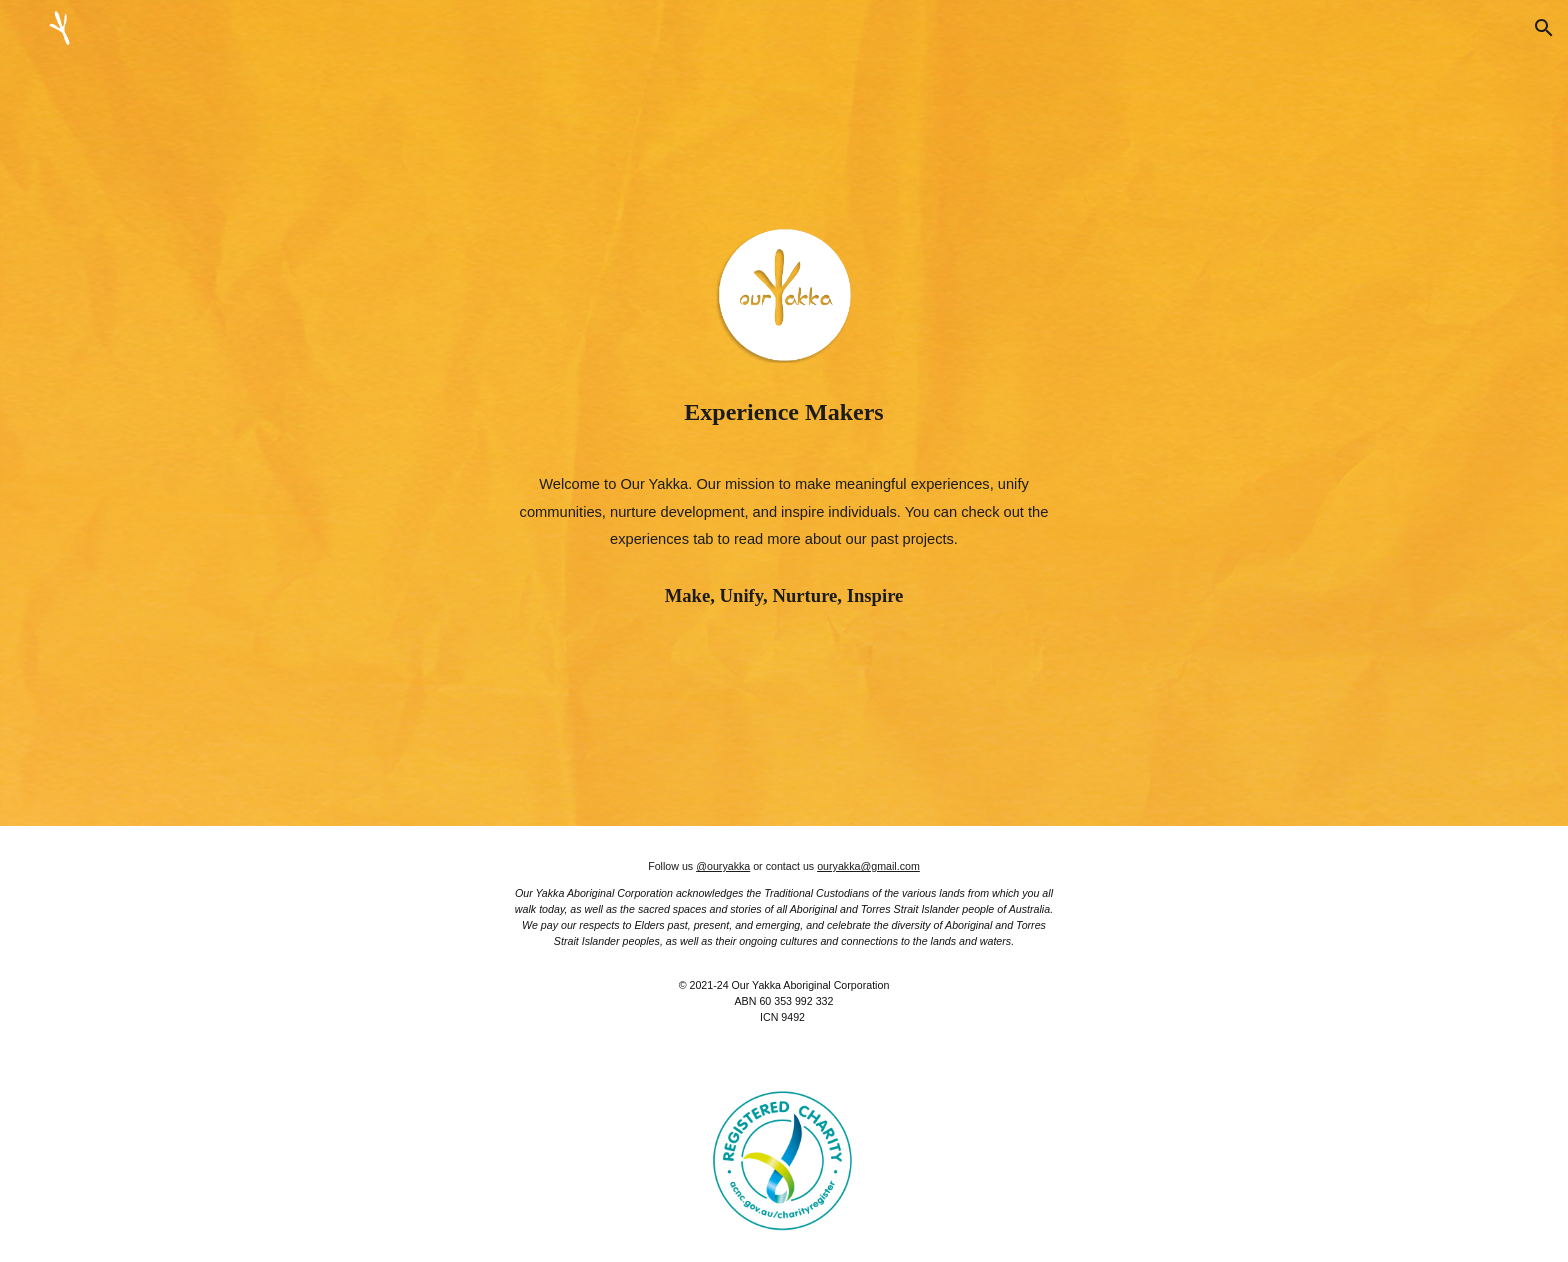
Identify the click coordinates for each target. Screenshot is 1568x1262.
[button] (1544, 28)
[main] (784, 412)
